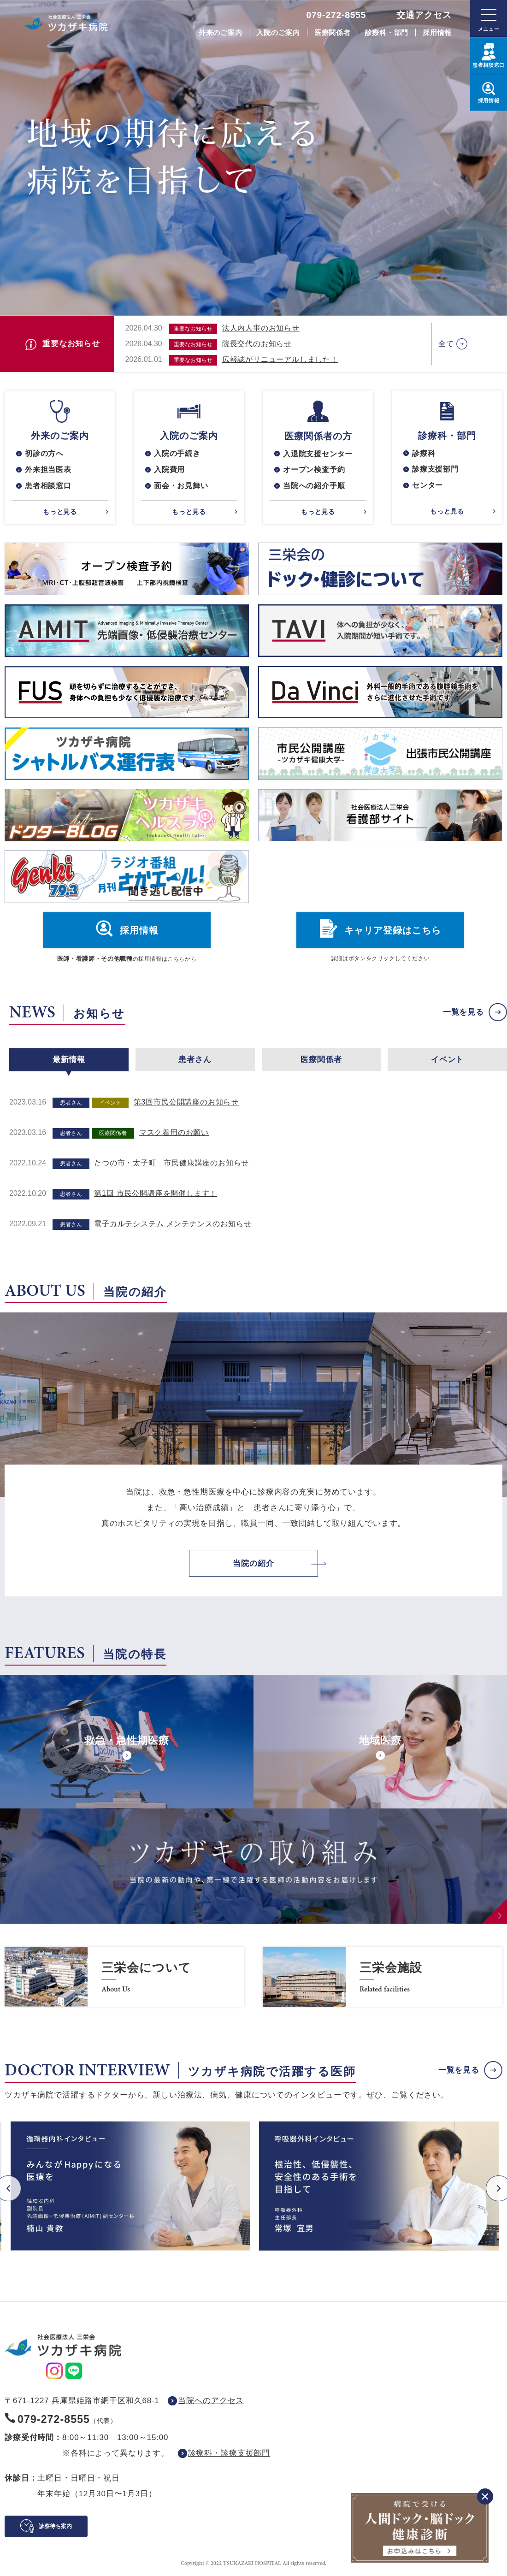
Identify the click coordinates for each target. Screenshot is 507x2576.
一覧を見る (463, 1012)
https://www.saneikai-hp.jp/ (124, 1977)
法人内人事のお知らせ (261, 328)
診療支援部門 (435, 469)
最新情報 (69, 1059)
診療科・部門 (387, 32)
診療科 (423, 453)
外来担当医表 (48, 469)
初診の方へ (44, 453)
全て (446, 344)
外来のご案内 (220, 32)
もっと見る (60, 511)
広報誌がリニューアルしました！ (280, 359)
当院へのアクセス (211, 2400)
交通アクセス (424, 15)
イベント (447, 1059)
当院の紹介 (253, 1563)
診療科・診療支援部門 (229, 2453)
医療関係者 (332, 32)
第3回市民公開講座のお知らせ (186, 1102)
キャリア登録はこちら (392, 931)
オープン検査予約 (314, 470)
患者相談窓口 (48, 486)
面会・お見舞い (181, 486)
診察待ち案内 (55, 2526)
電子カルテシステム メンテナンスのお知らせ (172, 1224)
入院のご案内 (278, 32)
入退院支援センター (318, 454)
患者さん (194, 1059)
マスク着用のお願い (174, 1132)
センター (427, 486)
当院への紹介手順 (314, 486)
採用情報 (437, 32)
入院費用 (169, 469)
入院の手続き (177, 453)
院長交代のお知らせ (257, 344)
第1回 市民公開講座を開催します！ (155, 1193)
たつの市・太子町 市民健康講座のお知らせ (171, 1163)
